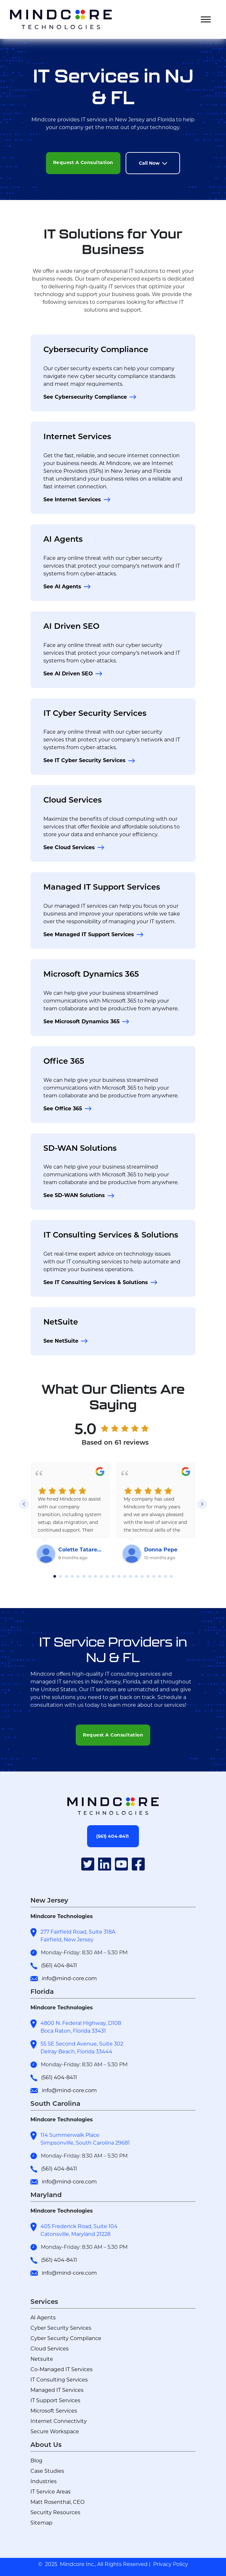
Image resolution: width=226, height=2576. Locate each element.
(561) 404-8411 (59, 1965)
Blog (36, 2461)
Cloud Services (72, 800)
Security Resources (55, 2512)
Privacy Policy (170, 2564)
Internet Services (77, 436)
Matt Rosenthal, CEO (57, 2502)
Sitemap (41, 2523)
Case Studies (47, 2471)
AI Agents (63, 539)
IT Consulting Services (59, 2380)
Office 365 (63, 1061)
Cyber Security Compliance (65, 2338)
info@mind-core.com (69, 1978)
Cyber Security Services (60, 2328)
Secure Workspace (54, 2431)
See (85, 397)
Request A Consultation (83, 162)
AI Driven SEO (71, 626)
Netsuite (41, 2359)
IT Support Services (55, 2400)
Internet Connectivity (58, 2421)
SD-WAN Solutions (80, 1148)
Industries (43, 2481)
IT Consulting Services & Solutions (110, 1234)
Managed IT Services (57, 2390)
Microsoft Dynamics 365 (91, 974)
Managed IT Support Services (101, 887)
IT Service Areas (50, 2492)
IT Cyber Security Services (94, 713)
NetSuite (60, 1322)
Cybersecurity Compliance (95, 349)
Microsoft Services (53, 2411)
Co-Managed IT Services (61, 2369)
